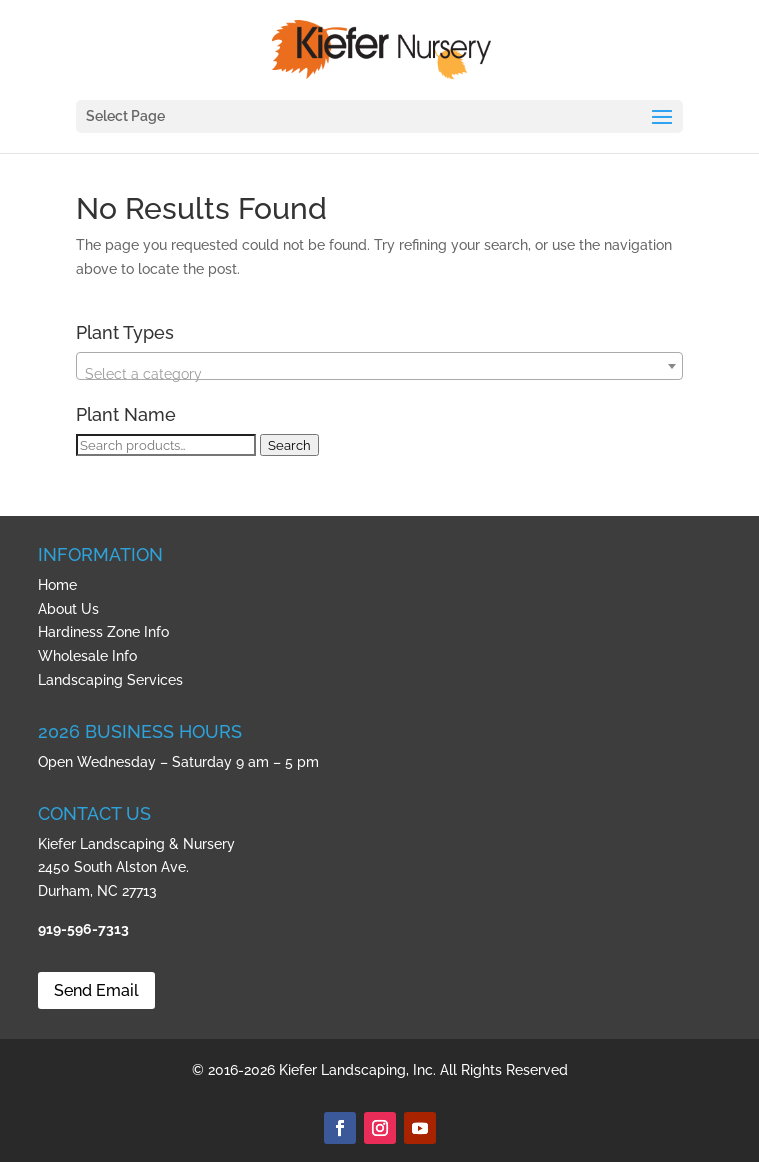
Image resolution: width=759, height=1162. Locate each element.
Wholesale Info (87, 656)
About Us (68, 609)
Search (289, 445)
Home (57, 585)
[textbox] (379, 374)
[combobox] (379, 366)
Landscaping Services (110, 680)
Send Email (96, 990)
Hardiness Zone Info (103, 632)
